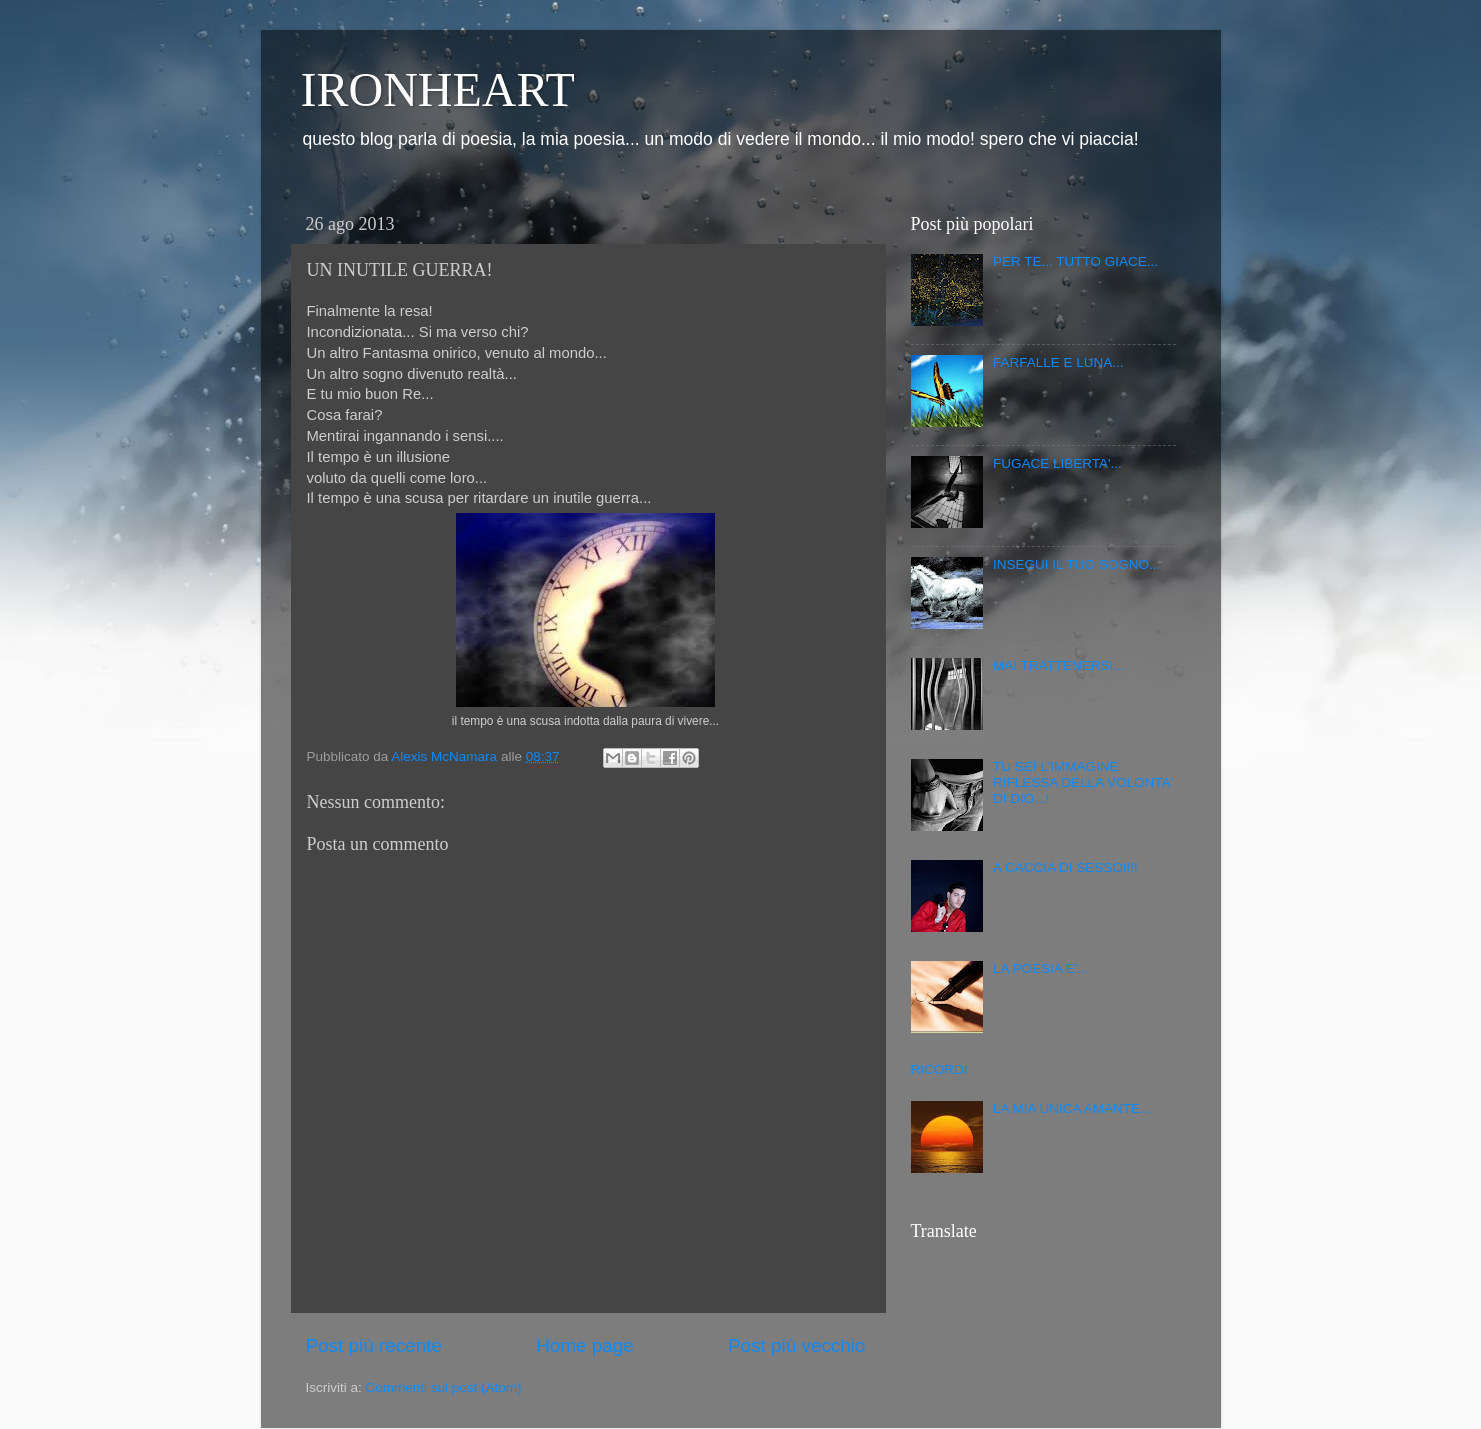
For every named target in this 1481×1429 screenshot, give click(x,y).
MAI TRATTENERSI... (1059, 665)
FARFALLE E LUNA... (1058, 362)
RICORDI (939, 1069)
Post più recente (374, 1345)
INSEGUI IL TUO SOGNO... (1076, 564)
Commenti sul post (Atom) (444, 1387)
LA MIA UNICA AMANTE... (1072, 1108)
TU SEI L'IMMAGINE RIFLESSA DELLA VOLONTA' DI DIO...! (1083, 782)
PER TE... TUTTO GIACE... (1075, 261)
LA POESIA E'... (1041, 968)
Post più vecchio (797, 1345)
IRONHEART (438, 89)
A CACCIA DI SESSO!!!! (1065, 867)
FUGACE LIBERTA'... (1057, 463)
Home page (585, 1345)
